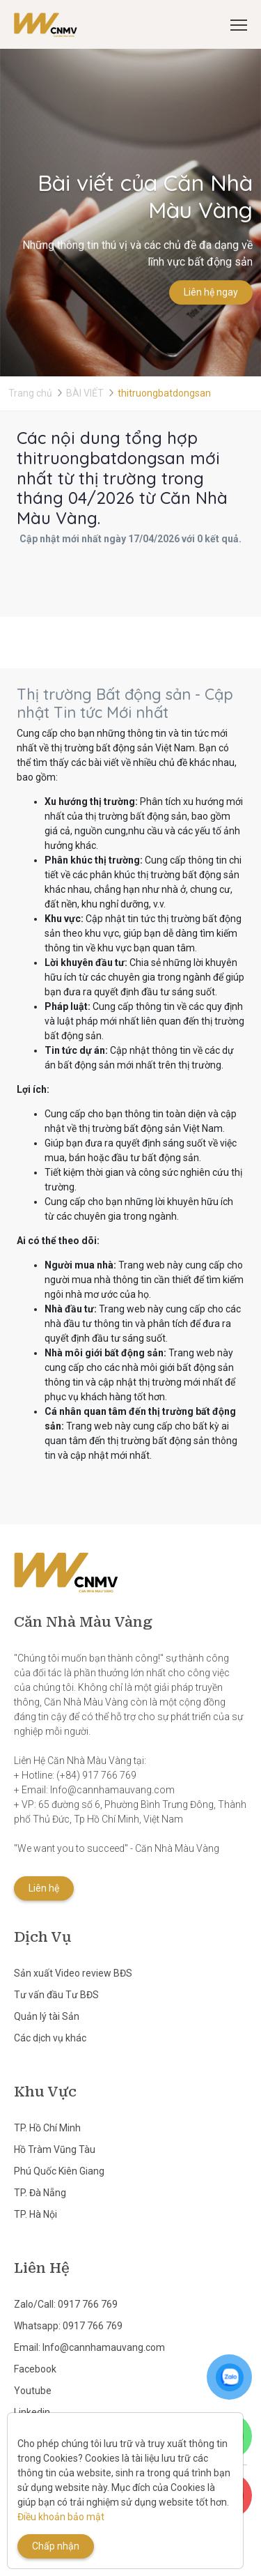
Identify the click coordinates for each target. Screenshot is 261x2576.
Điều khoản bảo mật (60, 2516)
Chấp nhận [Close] (55, 2546)
